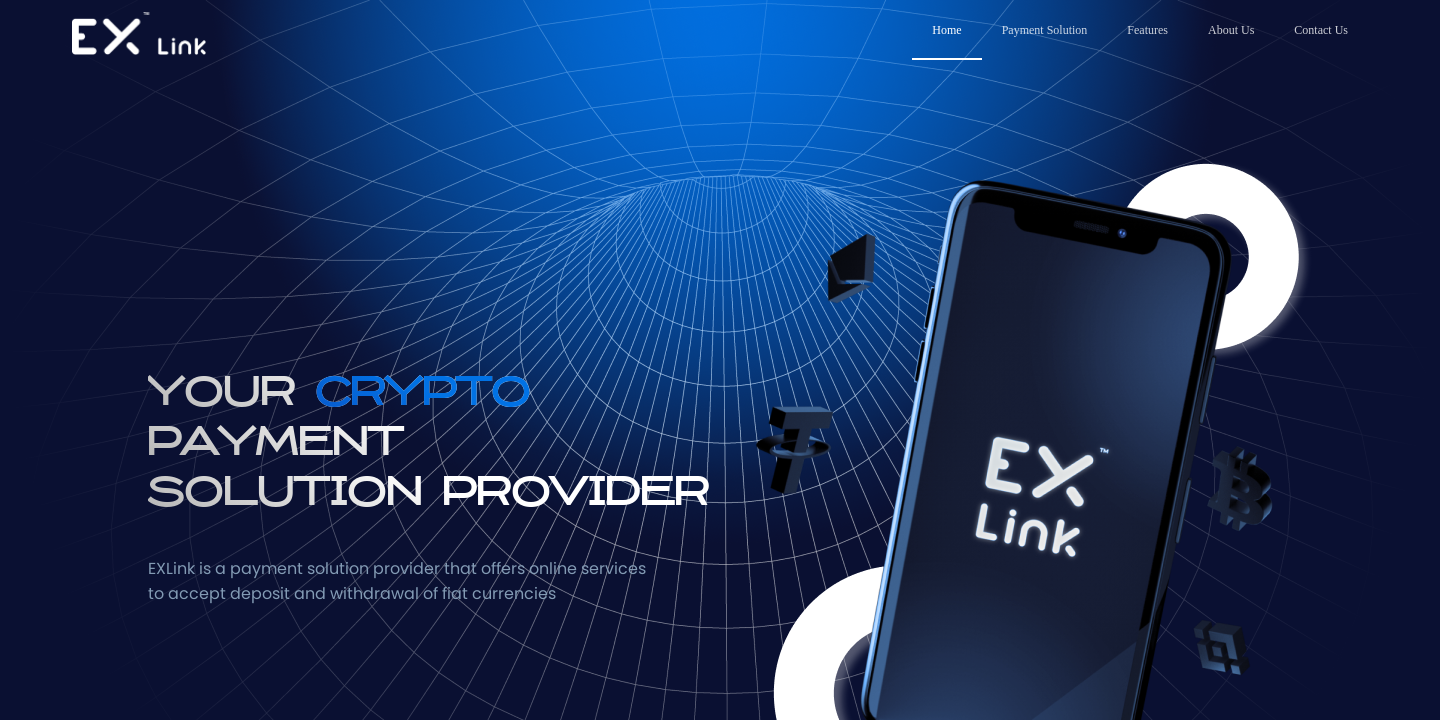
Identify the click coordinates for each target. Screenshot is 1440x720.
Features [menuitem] (1147, 30)
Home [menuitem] (946, 30)
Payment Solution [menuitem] (1045, 30)
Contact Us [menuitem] (1321, 30)
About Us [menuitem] (1231, 30)
